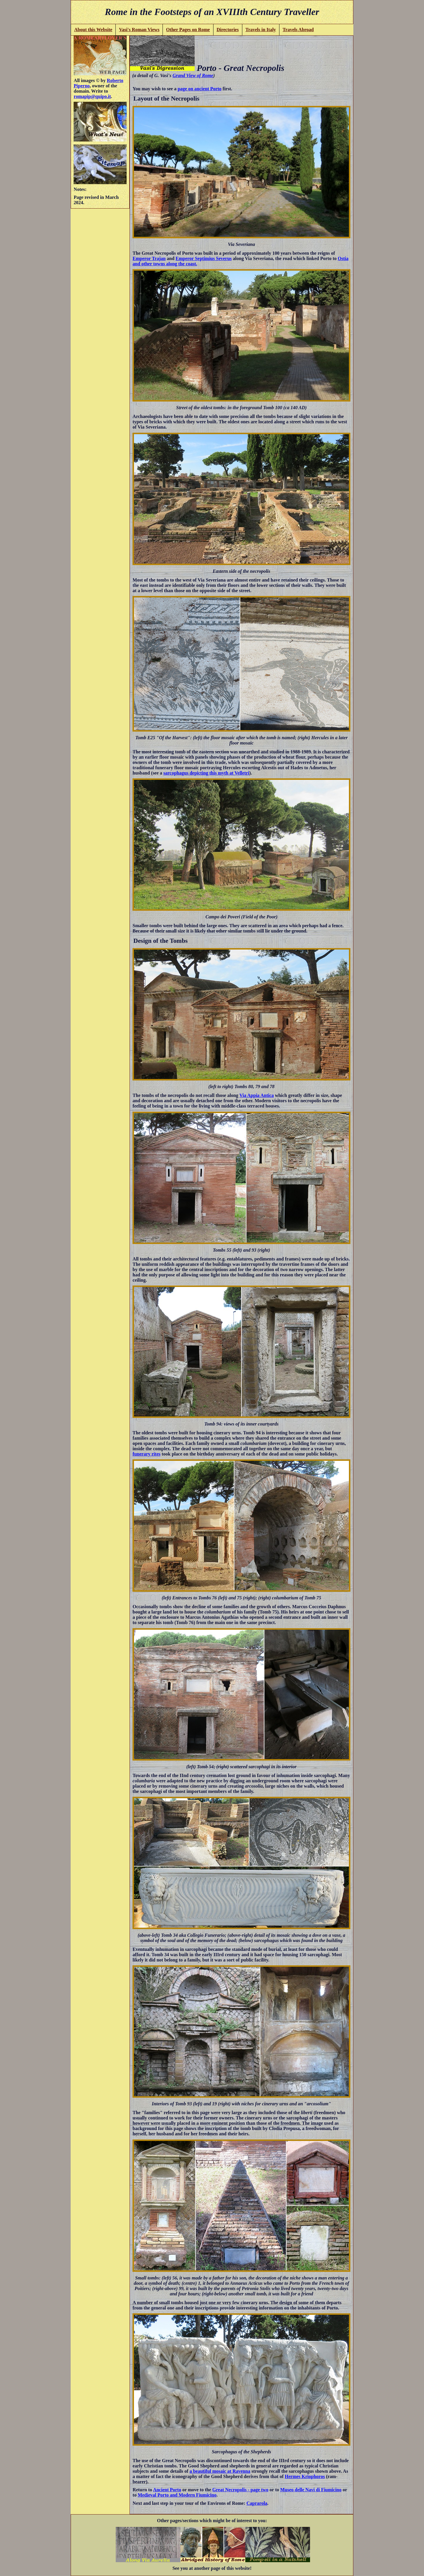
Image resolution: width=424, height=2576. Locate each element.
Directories (227, 29)
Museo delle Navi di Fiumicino (311, 2489)
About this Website (93, 29)
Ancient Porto (167, 2489)
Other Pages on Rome (188, 29)
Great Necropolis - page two (240, 2489)
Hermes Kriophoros (305, 2476)
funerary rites (146, 1453)
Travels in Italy (260, 29)
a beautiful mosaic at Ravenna (220, 2471)
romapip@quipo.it (92, 96)
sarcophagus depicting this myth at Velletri (206, 772)
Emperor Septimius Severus (203, 258)
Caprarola (256, 2503)
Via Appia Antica (256, 1095)
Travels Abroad (298, 29)
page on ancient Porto (199, 88)
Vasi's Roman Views (139, 29)
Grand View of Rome (193, 75)
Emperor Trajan (148, 258)
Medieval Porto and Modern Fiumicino (177, 2494)
